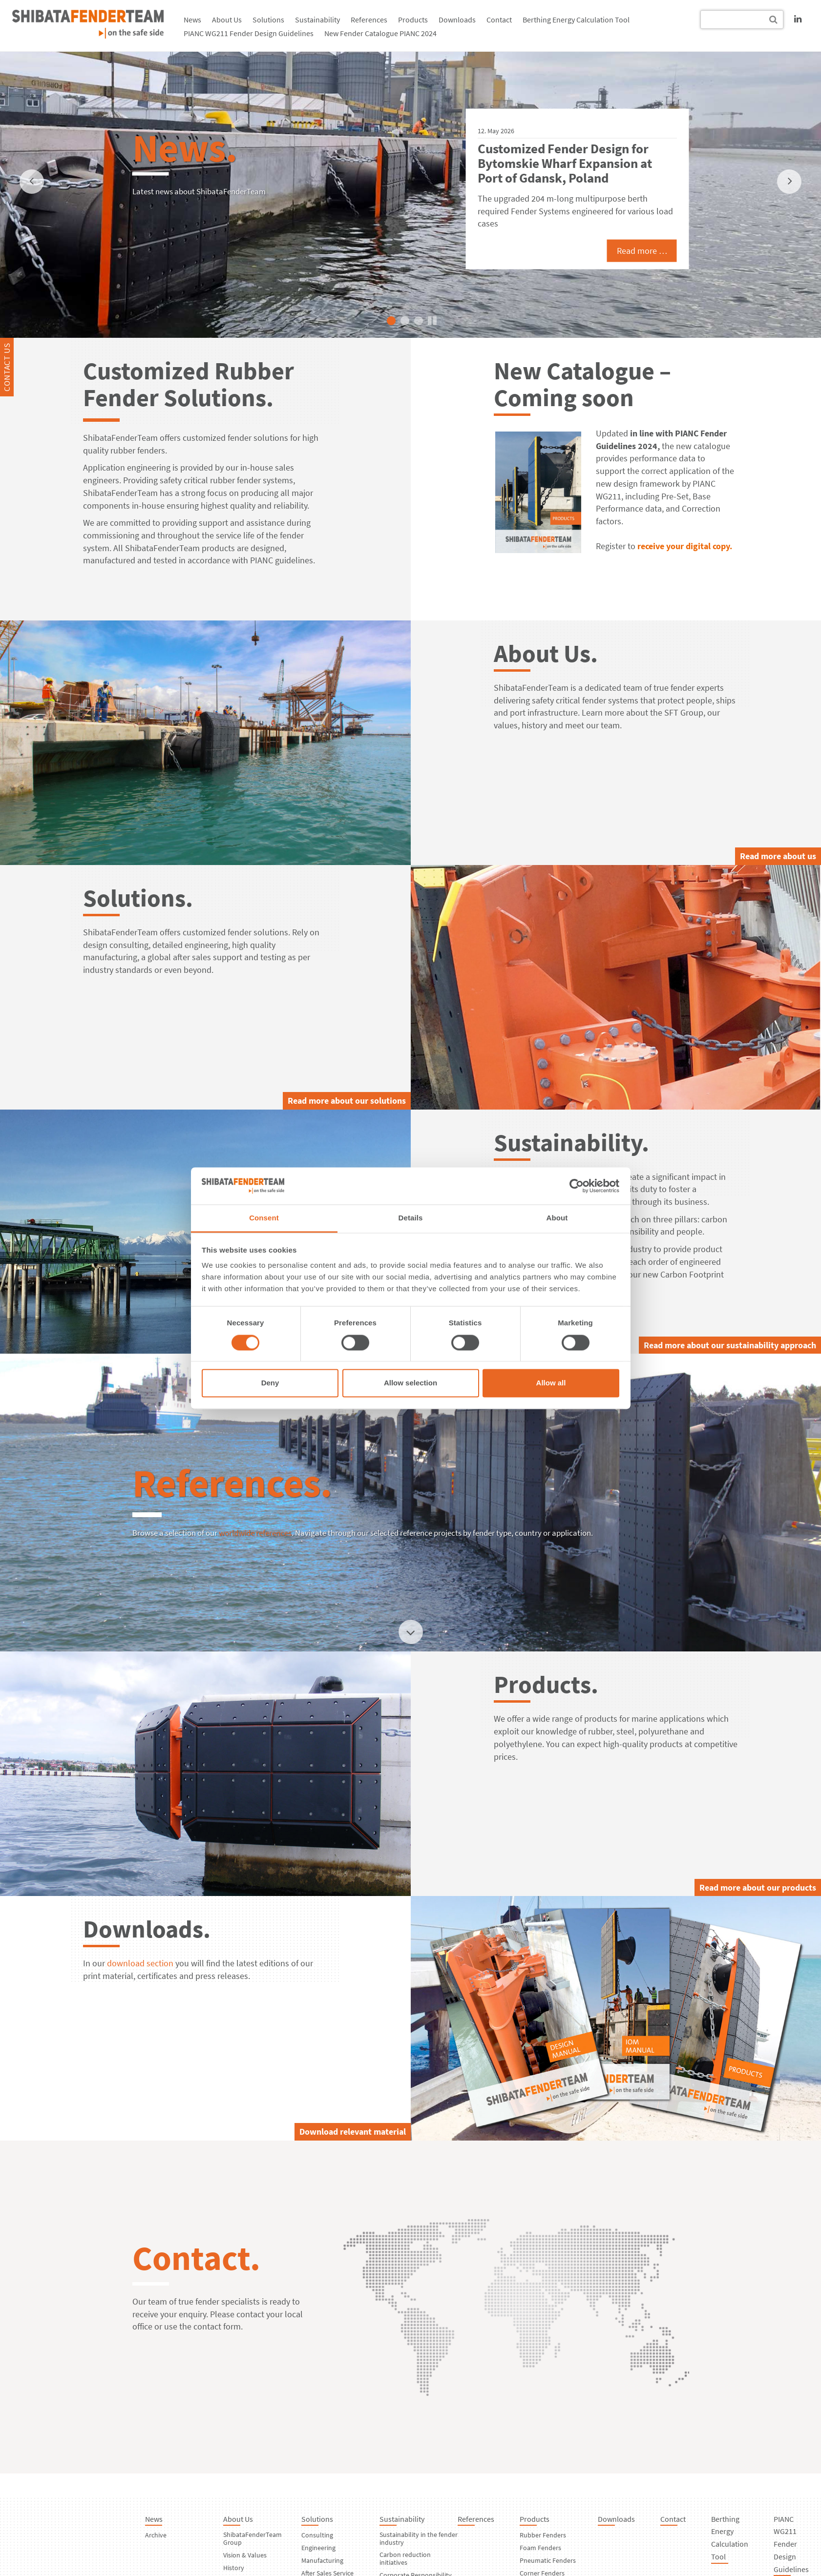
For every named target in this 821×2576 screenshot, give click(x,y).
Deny (270, 1383)
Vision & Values (245, 2555)
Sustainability (317, 19)
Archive (156, 2535)
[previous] (32, 181)
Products (413, 19)
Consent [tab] (264, 1218)
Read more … (626, 243)
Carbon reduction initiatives (405, 2558)
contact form (217, 2326)
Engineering (318, 2548)
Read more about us (778, 856)
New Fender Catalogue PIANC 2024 (380, 33)
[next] (789, 181)
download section (140, 1963)
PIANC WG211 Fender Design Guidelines (249, 33)
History (233, 2568)
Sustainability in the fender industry (418, 2538)
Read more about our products (757, 1887)
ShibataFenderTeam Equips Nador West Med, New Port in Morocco (559, 163)
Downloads (457, 19)
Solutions (268, 19)
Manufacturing (322, 2560)
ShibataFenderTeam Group (252, 2538)
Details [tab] (411, 1218)
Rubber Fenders (543, 2535)
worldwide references (255, 1532)
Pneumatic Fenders (548, 2560)
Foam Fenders (540, 2548)
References (369, 19)
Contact (499, 19)
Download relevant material (352, 2131)
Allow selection (410, 1383)
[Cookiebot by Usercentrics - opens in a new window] (576, 1185)
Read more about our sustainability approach (730, 1345)
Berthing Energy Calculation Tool (576, 19)
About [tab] (557, 1218)
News (192, 19)
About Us (227, 19)
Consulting (317, 2535)
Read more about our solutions (347, 1100)
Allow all (551, 1383)
